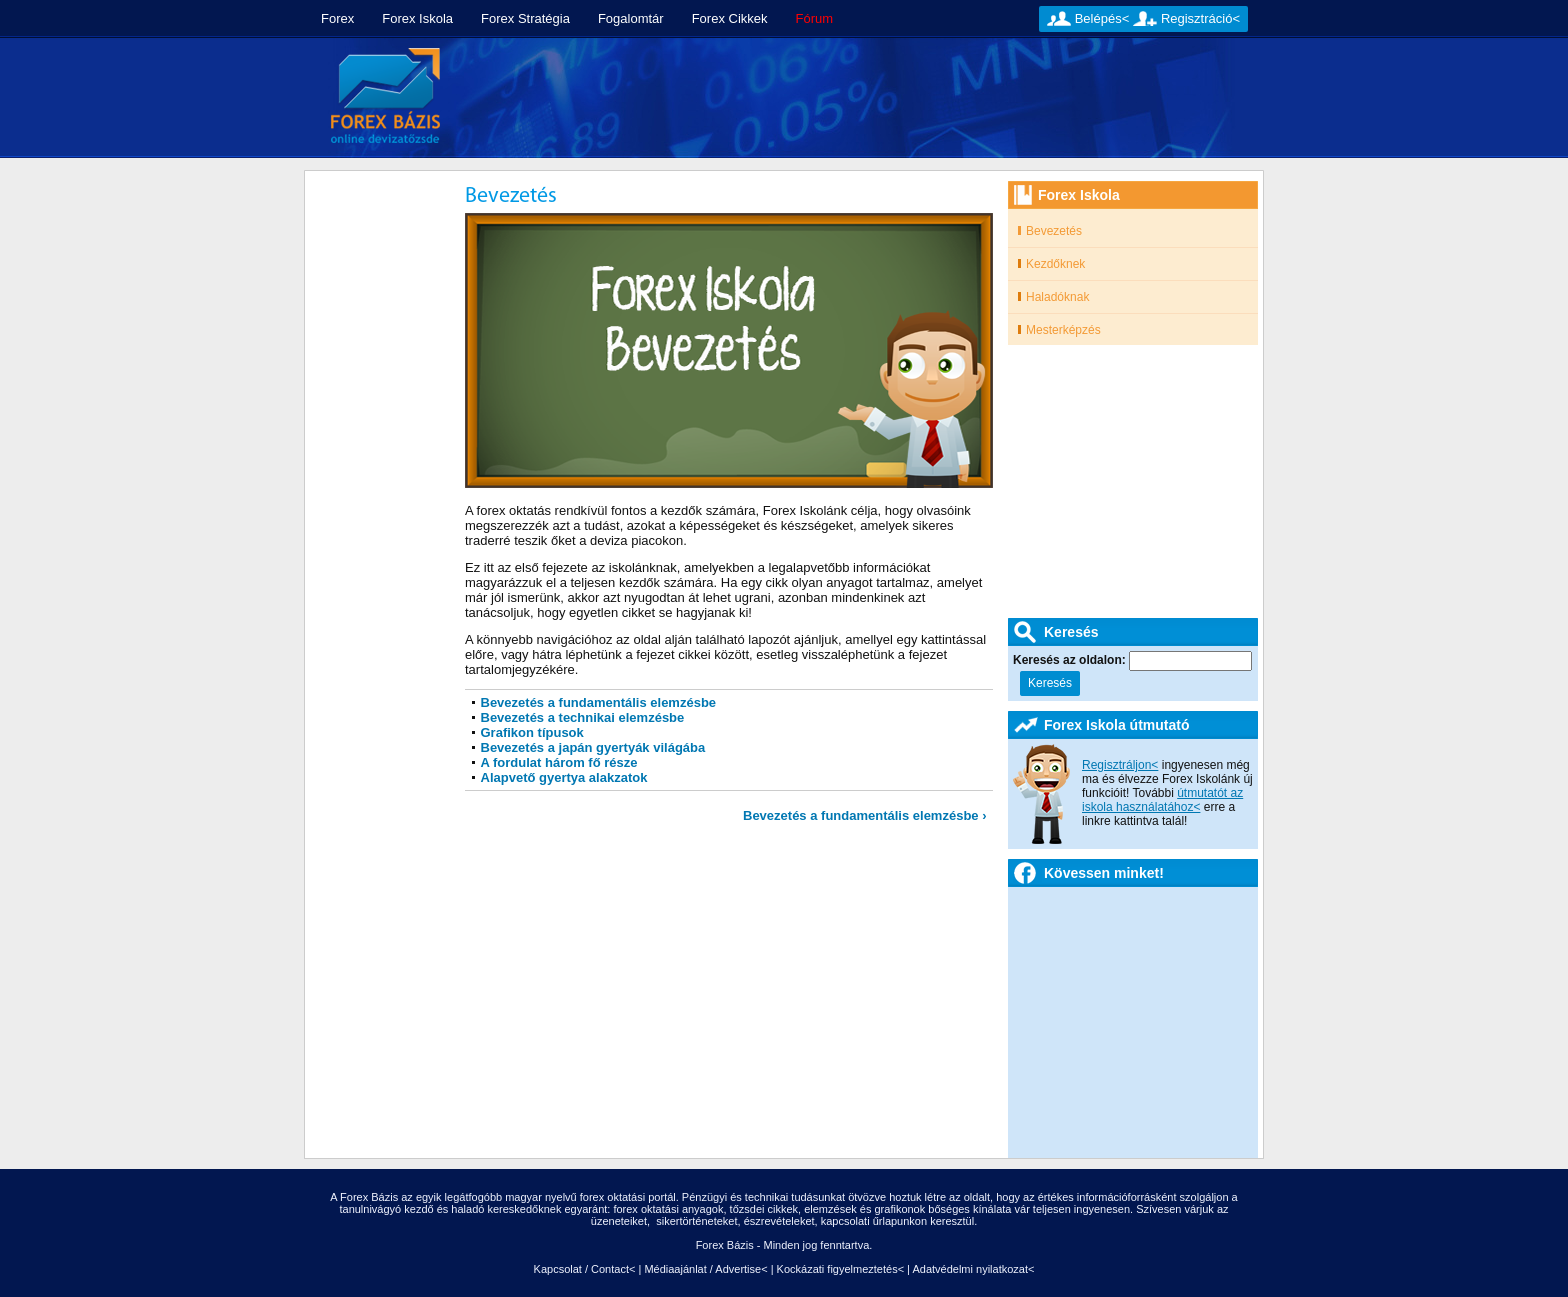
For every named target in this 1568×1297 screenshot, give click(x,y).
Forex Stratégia (525, 18)
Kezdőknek (1055, 264)
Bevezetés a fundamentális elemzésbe (599, 702)
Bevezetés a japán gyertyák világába (593, 747)
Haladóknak (1057, 297)
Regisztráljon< (1120, 765)
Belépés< (1102, 18)
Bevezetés (1054, 231)
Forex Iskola (417, 18)
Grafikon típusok (532, 732)
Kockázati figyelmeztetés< (840, 1269)
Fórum (815, 18)
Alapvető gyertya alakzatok (564, 777)
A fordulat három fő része (559, 762)
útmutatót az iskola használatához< (1162, 800)
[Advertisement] (861, 98)
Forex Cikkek (730, 18)
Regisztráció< (1200, 18)
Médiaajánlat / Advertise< (705, 1269)
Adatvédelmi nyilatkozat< (973, 1269)
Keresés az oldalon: (1071, 660)
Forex (337, 18)
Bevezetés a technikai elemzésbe (583, 717)
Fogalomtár (631, 18)
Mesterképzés (1063, 330)
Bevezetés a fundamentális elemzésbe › (865, 815)
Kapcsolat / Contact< (585, 1269)
